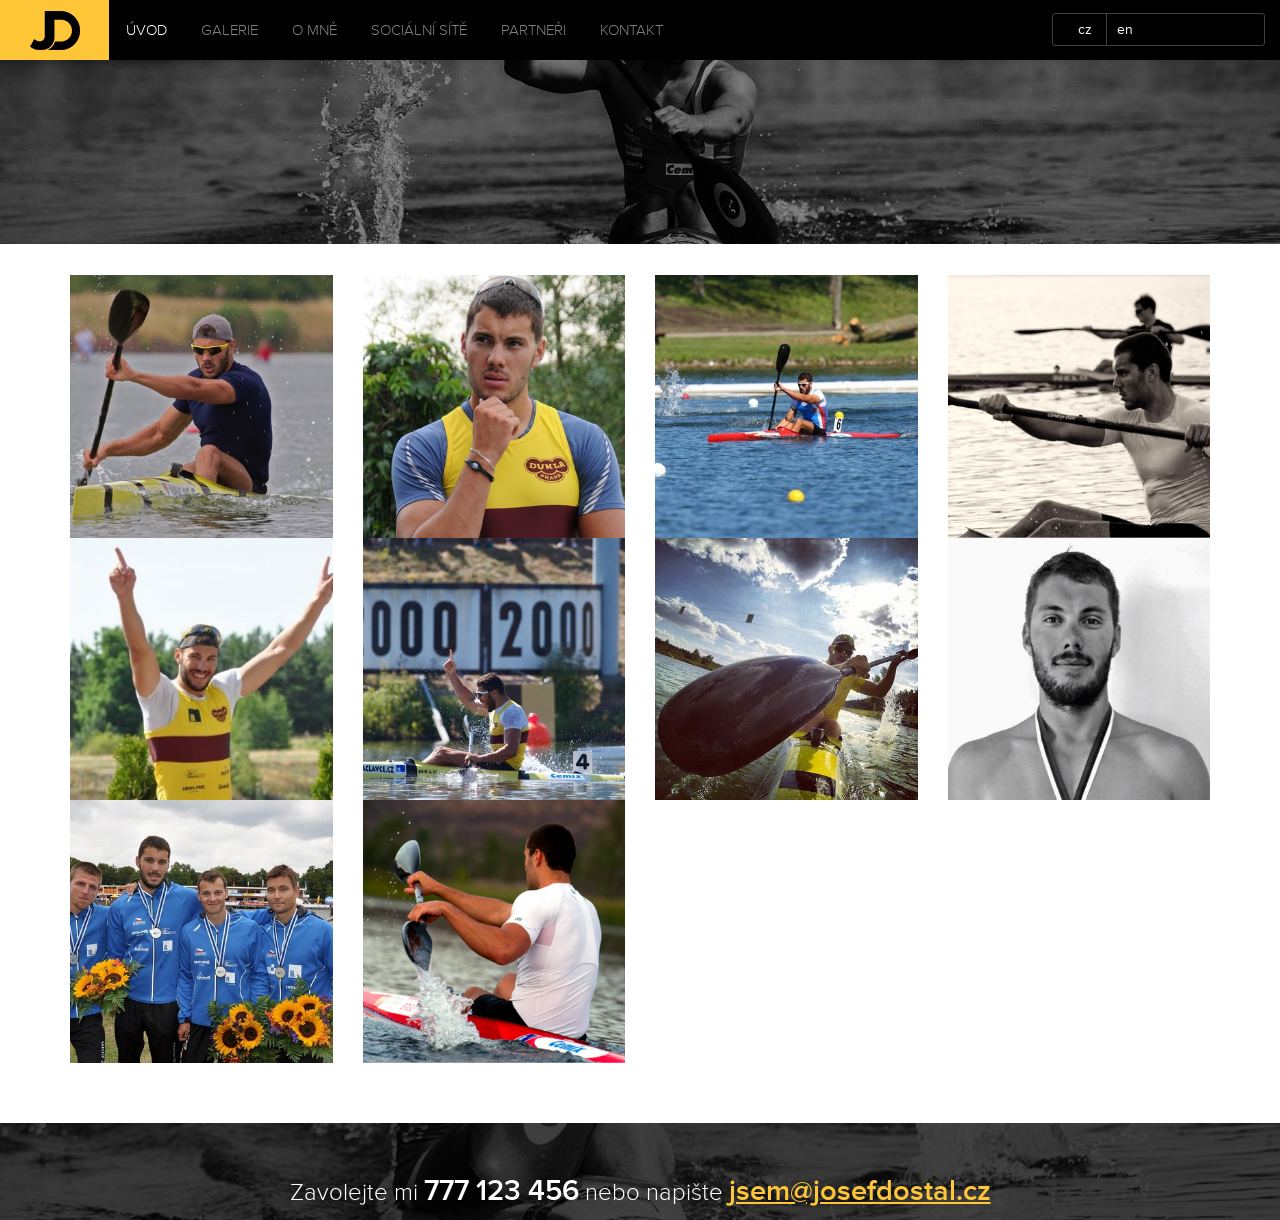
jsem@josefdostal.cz (860, 1191)
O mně (314, 30)
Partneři (533, 30)
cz (1085, 29)
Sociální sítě (419, 30)
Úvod (146, 30)
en (1125, 29)
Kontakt (631, 30)
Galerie (229, 30)
